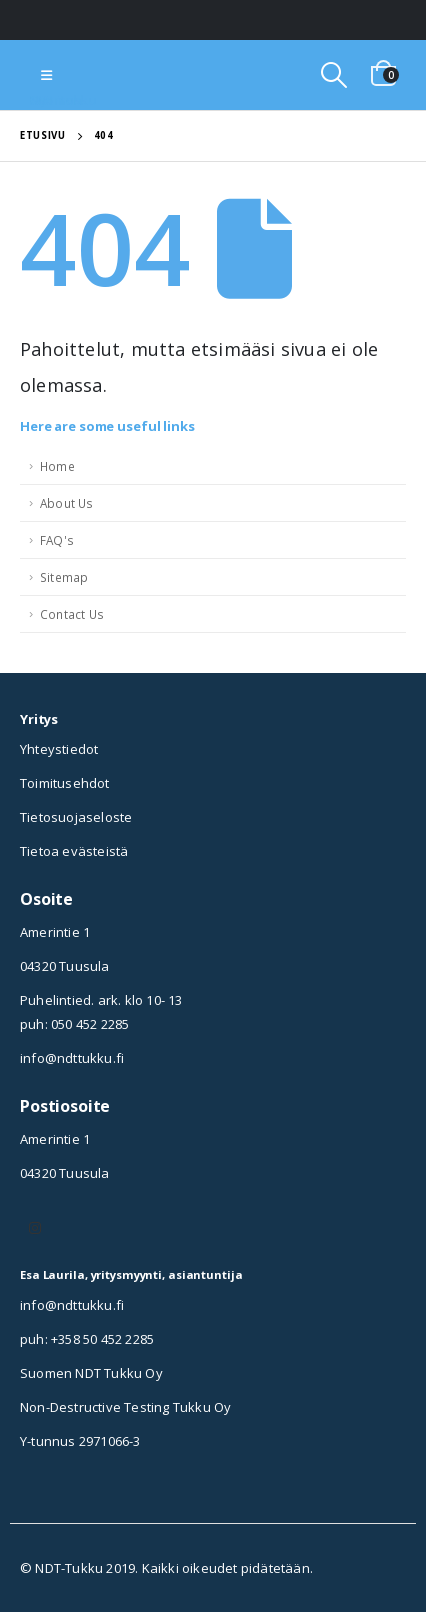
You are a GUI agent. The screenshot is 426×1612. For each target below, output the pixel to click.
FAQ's (57, 540)
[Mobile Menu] (46, 75)
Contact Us (72, 614)
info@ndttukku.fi (72, 1058)
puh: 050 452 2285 (74, 1024)
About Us (67, 503)
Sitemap (64, 577)
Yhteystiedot (59, 749)
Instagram (35, 1228)
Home (57, 466)
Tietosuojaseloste (76, 817)
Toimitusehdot (65, 783)
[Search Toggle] (333, 75)
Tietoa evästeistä (74, 851)
